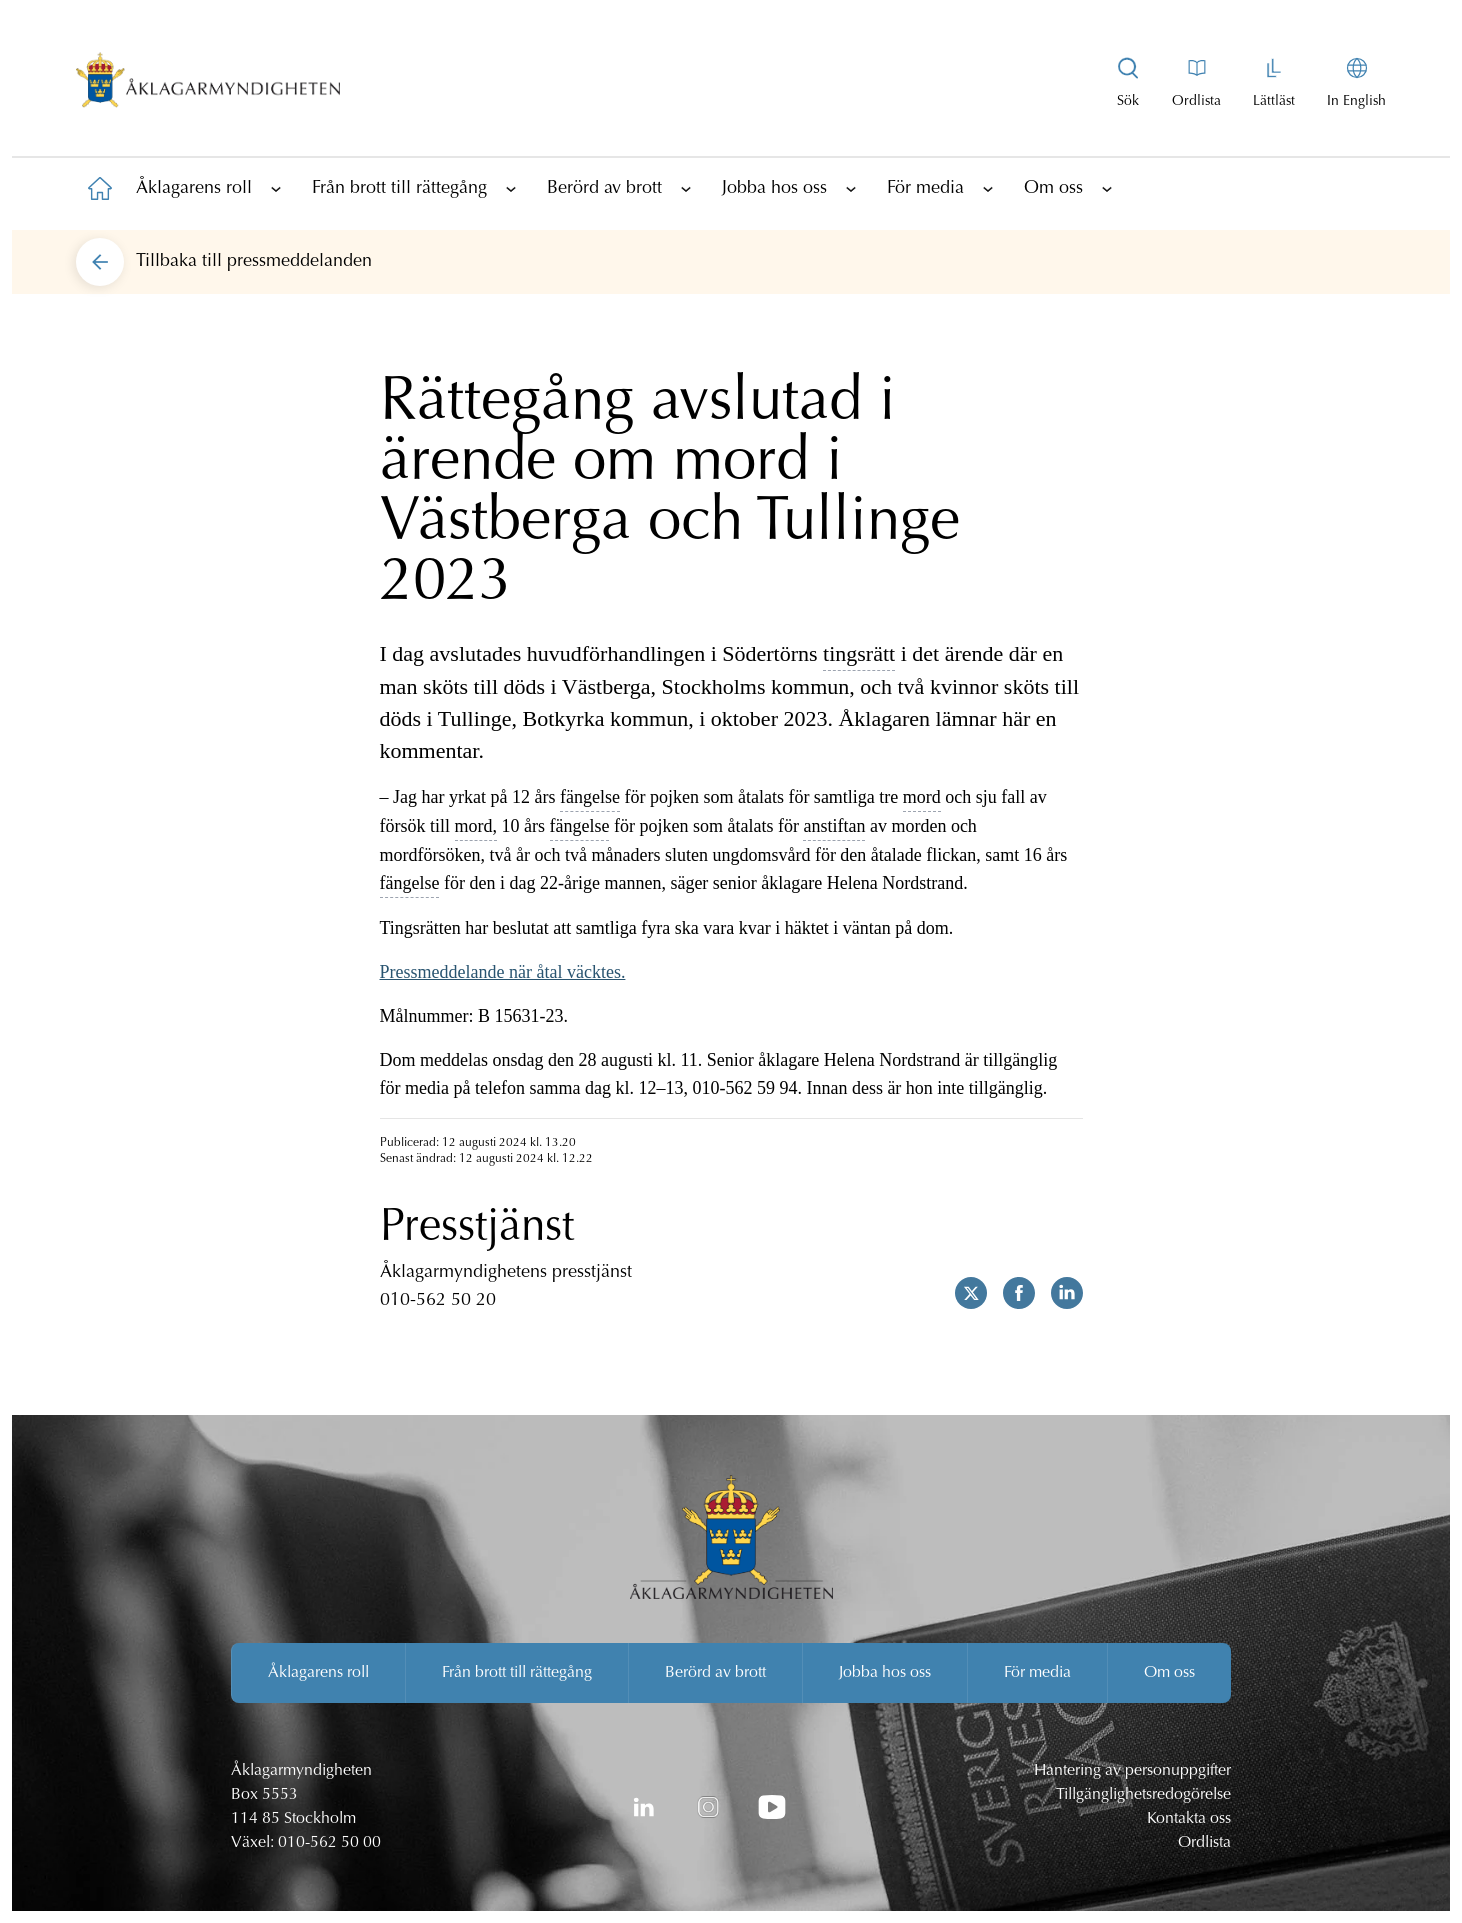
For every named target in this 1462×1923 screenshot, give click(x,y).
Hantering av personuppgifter (1132, 1771)
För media (925, 189)
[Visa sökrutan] (1128, 84)
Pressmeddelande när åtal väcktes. (503, 972)
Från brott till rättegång (399, 189)
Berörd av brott (604, 189)
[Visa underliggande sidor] (276, 188)
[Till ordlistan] (1196, 84)
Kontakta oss (1189, 1819)
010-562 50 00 (329, 1843)
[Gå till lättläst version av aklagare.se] (1274, 84)
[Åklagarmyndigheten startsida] (208, 84)
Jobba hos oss (774, 189)
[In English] (1356, 84)
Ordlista (1204, 1843)
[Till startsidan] (100, 188)
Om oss (1053, 189)
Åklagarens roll (194, 189)
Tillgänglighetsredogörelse (1143, 1795)
